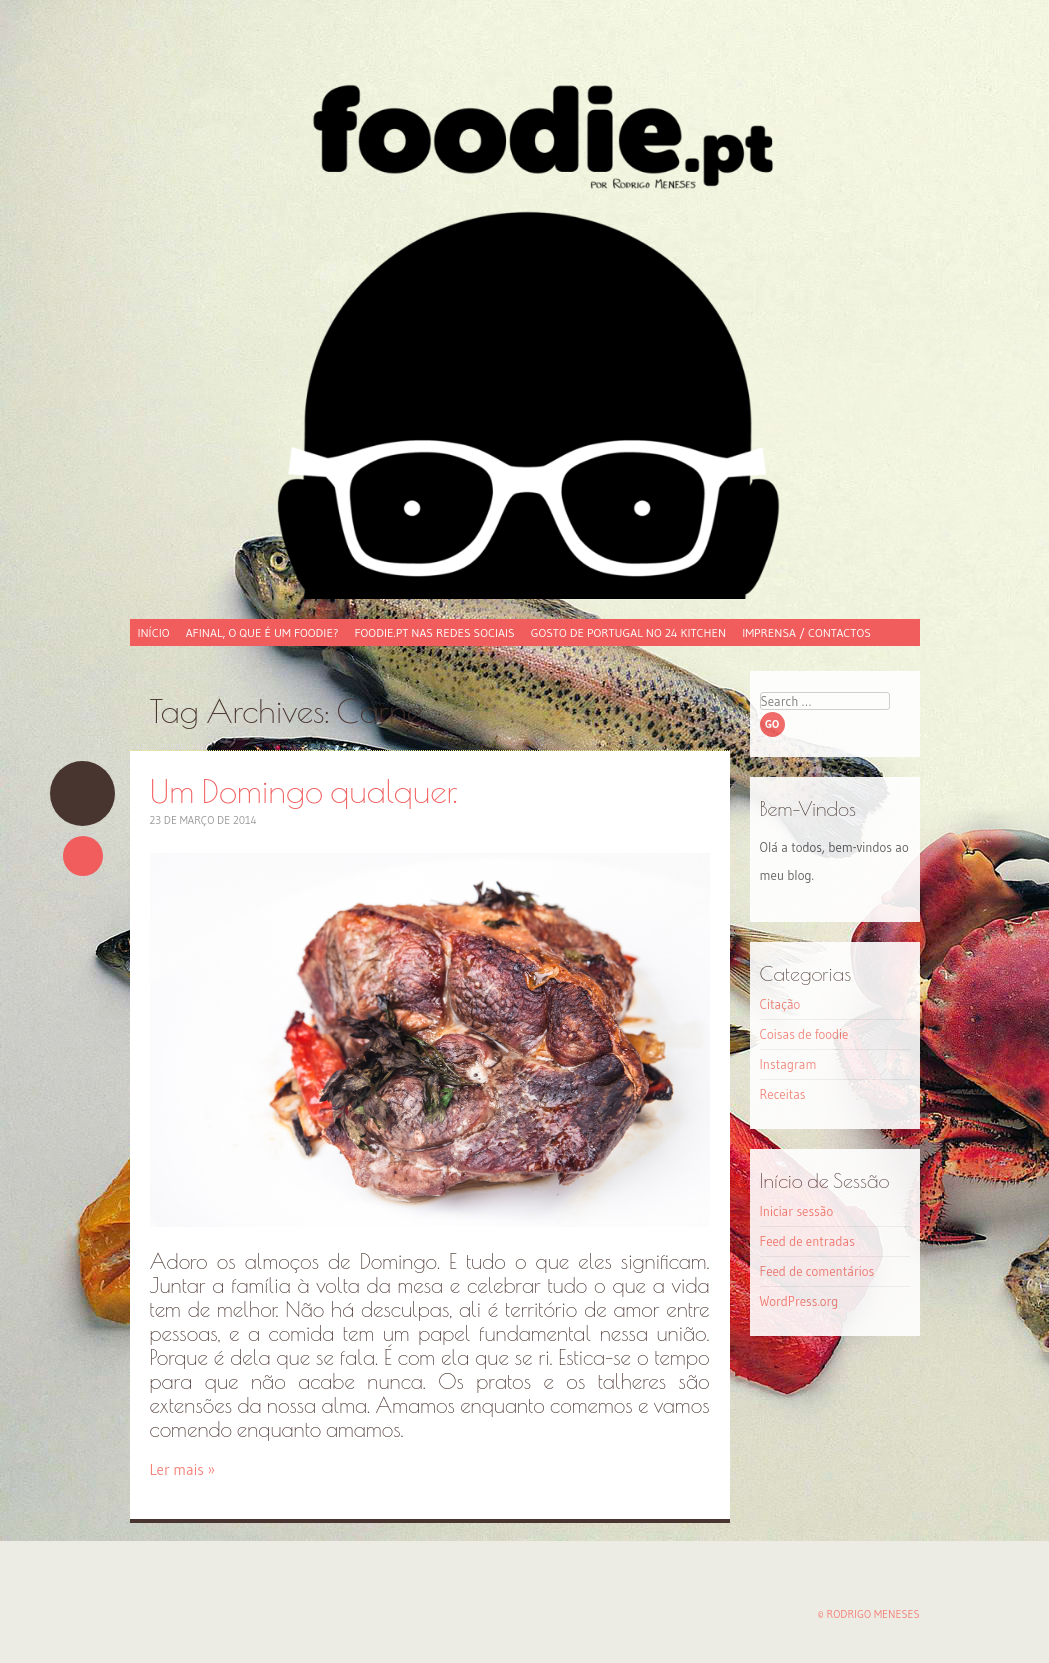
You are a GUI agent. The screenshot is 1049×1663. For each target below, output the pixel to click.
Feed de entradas (807, 1241)
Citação (780, 1004)
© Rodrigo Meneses (869, 1614)
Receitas (783, 1094)
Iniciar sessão (797, 1211)
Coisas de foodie (804, 1034)
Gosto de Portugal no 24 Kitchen (628, 632)
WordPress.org (799, 1301)
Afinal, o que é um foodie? (262, 632)
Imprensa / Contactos (806, 632)
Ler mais (183, 1469)
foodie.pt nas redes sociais (434, 632)
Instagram (788, 1064)
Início (154, 632)
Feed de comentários (817, 1271)
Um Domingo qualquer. (82, 793)
